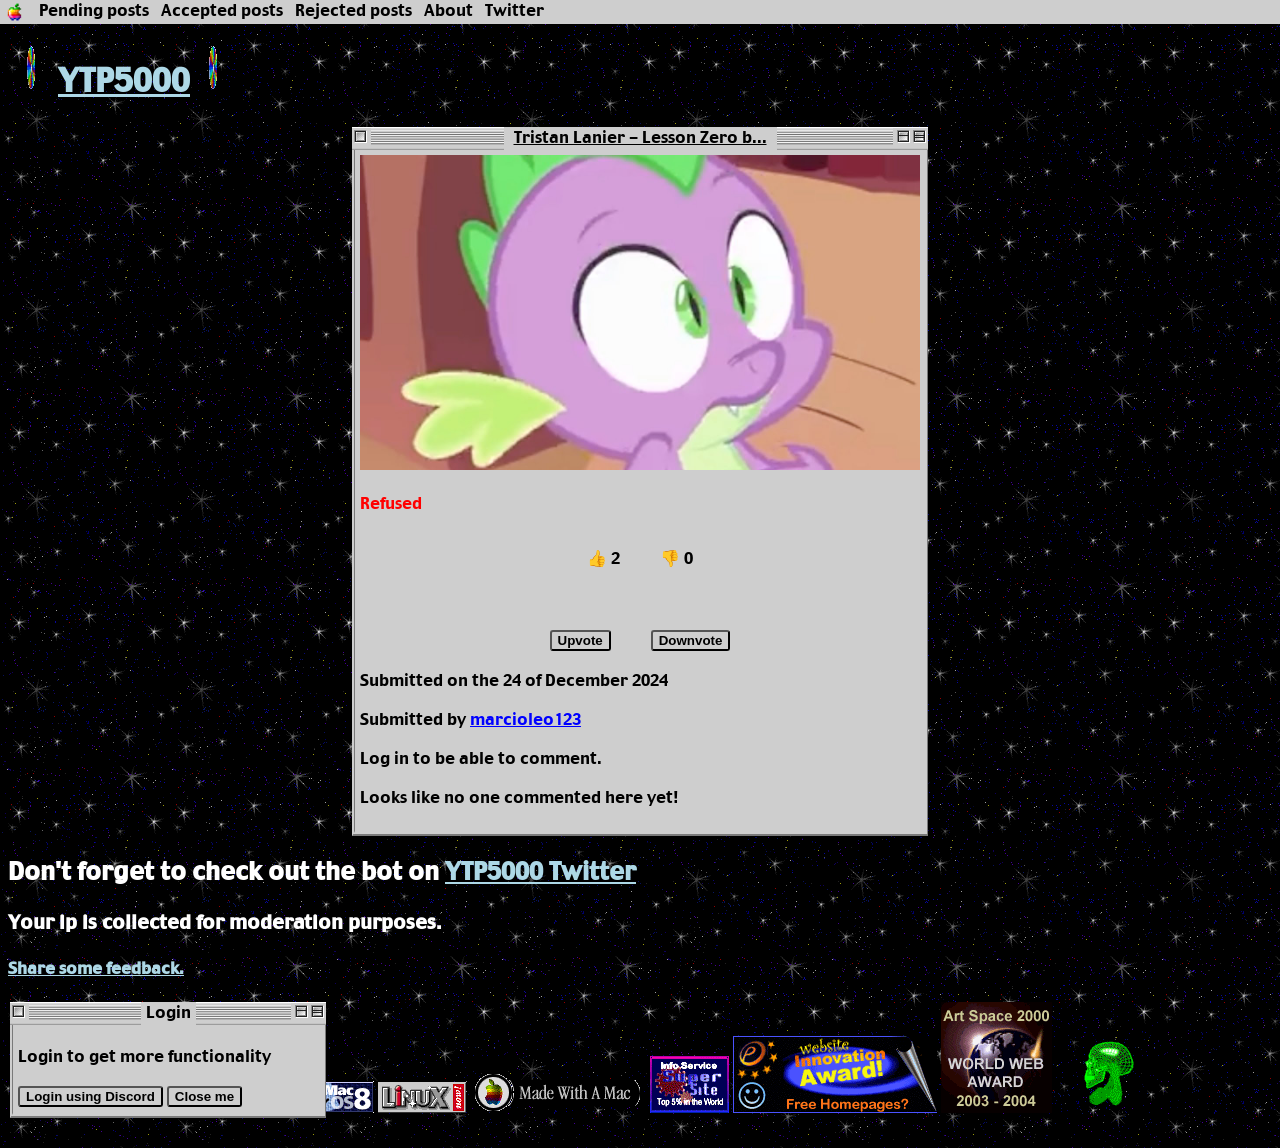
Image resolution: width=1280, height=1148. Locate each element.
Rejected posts (353, 11)
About (448, 11)
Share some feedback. (96, 969)
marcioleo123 (525, 720)
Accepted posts (222, 11)
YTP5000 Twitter (540, 873)
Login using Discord (90, 1096)
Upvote (580, 640)
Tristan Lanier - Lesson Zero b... (640, 138)
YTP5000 (99, 82)
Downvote (691, 640)
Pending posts (94, 11)
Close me (204, 1096)
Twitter (514, 11)
